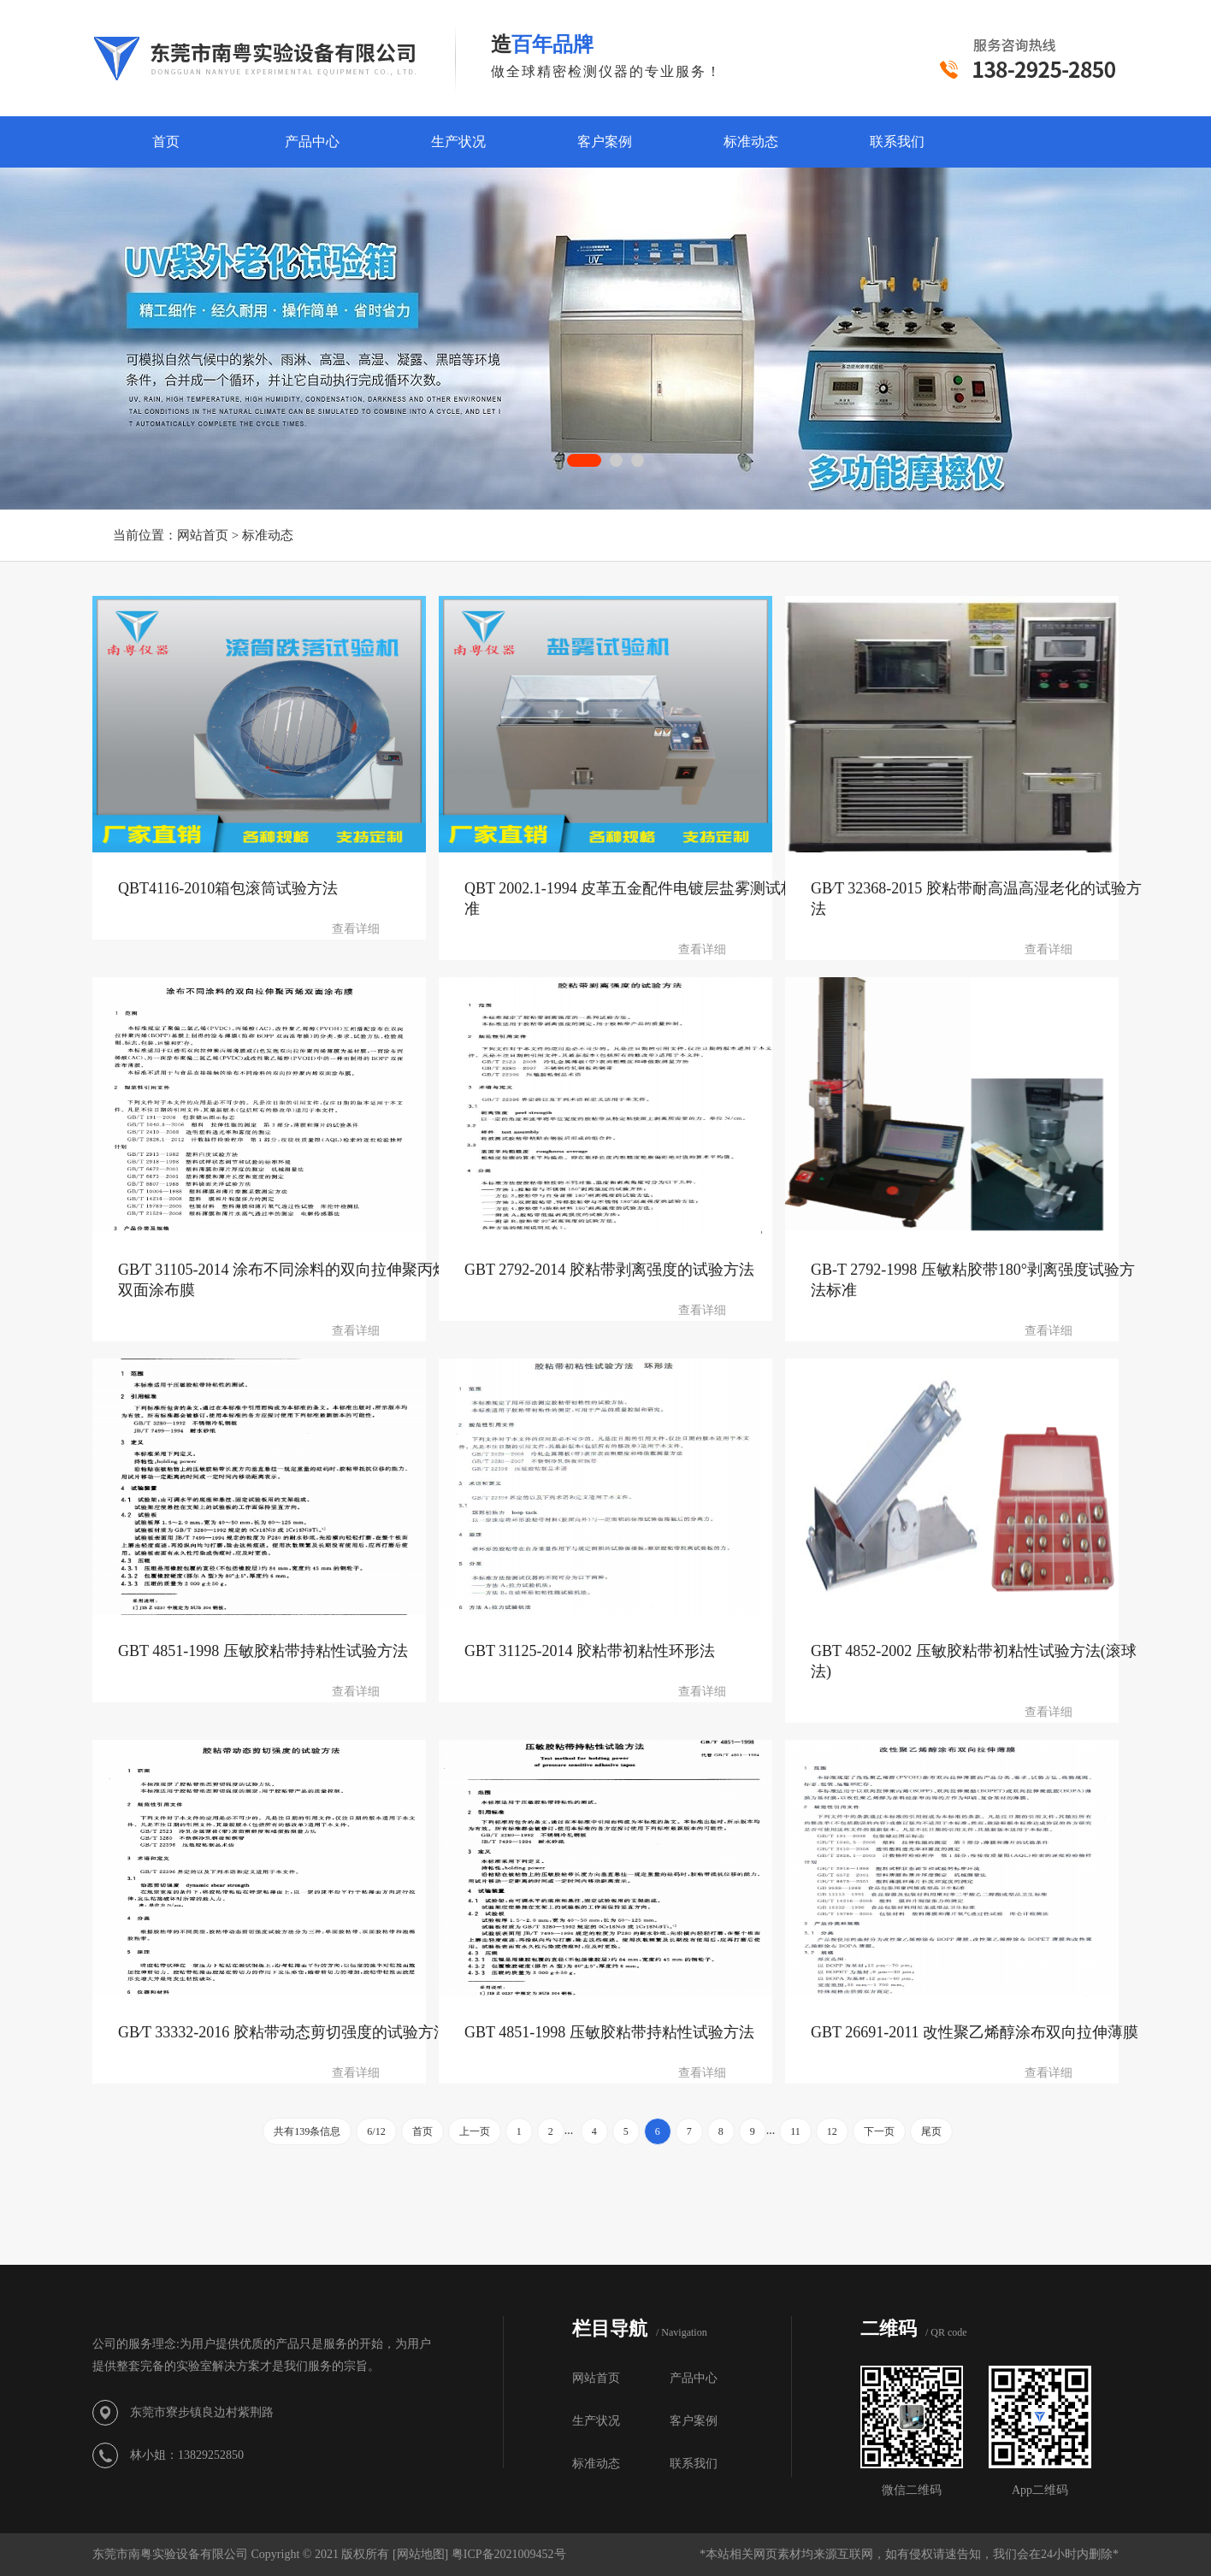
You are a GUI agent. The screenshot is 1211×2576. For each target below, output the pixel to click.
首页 (166, 141)
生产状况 (458, 141)
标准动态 (751, 141)
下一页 (879, 2131)
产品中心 (312, 141)
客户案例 (604, 141)
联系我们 (897, 141)
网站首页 (202, 535)
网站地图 (421, 2554)
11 (795, 2131)
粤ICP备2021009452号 (509, 2554)
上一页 (474, 2131)
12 (832, 2131)
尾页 (931, 2131)
